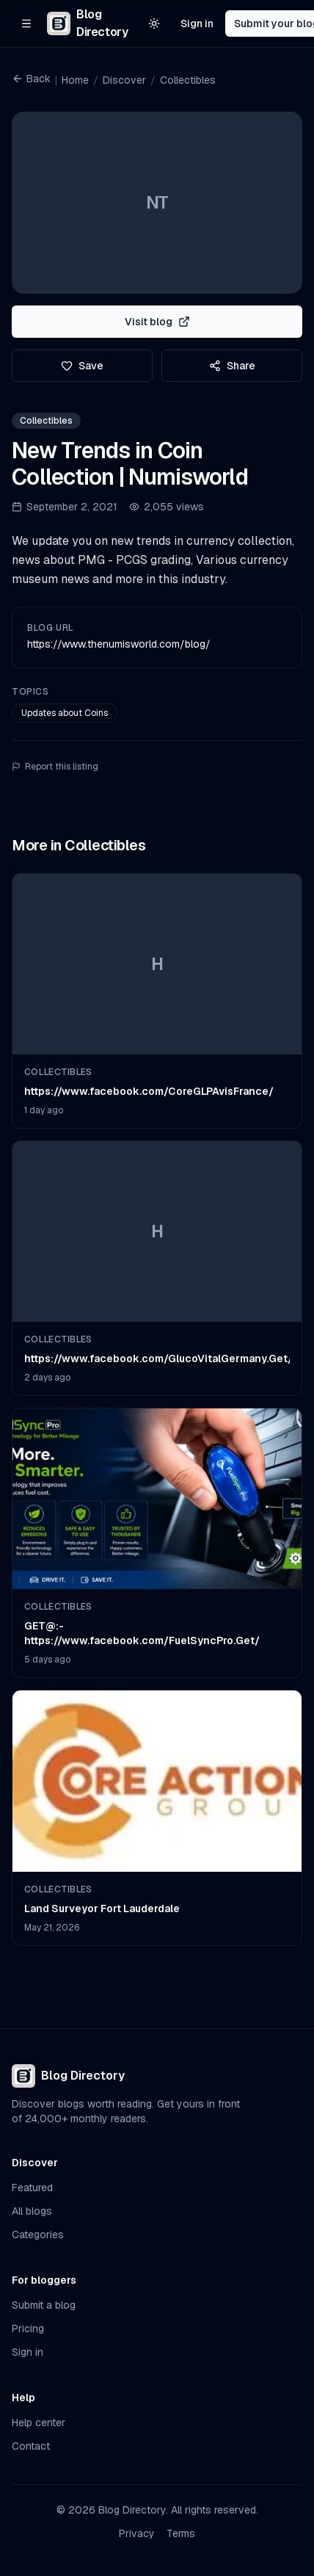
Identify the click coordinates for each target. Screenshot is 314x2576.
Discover (124, 80)
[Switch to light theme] (154, 23)
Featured (32, 2187)
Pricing (28, 2328)
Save (82, 365)
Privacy (137, 2533)
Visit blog (157, 321)
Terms (181, 2533)
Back (31, 78)
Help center (38, 2422)
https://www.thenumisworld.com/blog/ (119, 644)
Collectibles (188, 80)
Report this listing (55, 767)
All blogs (32, 2211)
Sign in (196, 23)
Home (75, 80)
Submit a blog (44, 2305)
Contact (31, 2446)
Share (232, 365)
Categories (38, 2234)
